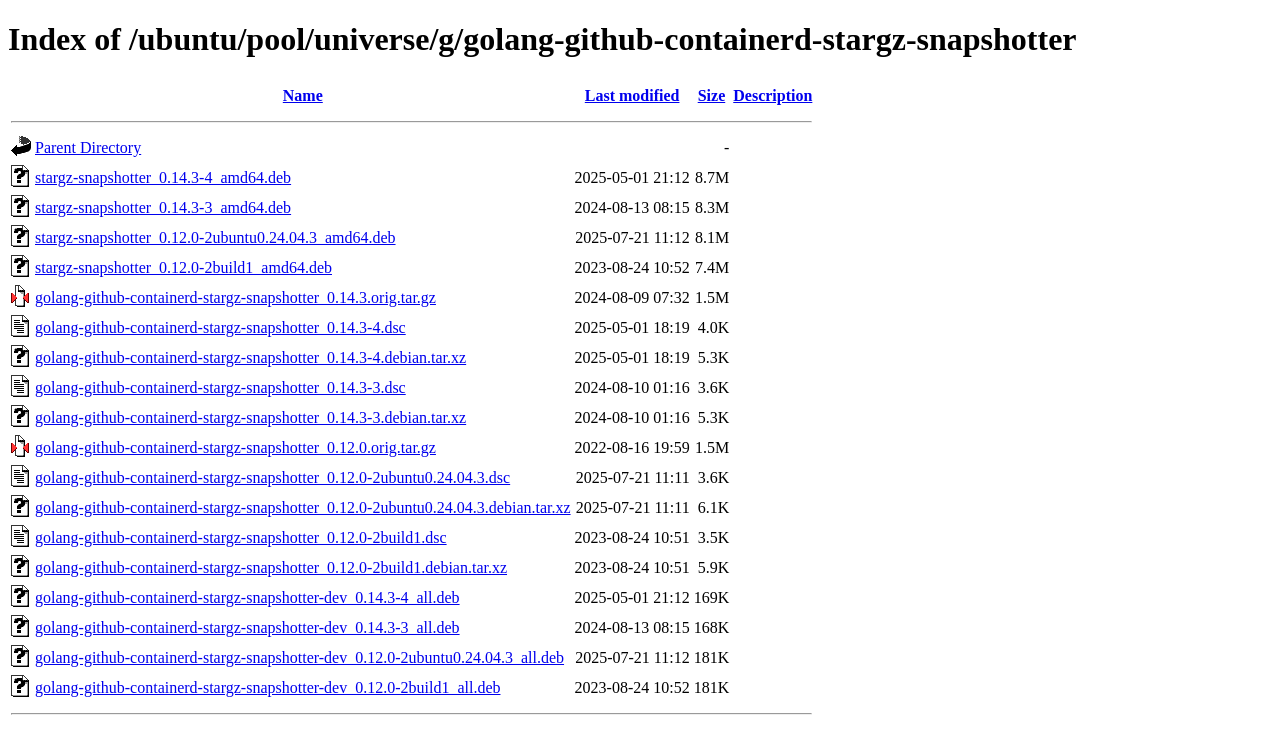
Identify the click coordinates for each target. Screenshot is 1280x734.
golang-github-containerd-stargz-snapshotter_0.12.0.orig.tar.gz (235, 447)
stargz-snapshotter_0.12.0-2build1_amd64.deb (183, 267)
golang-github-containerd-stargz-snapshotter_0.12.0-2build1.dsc (241, 537)
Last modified (632, 95)
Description (772, 95)
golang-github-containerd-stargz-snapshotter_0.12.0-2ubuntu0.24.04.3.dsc (272, 477)
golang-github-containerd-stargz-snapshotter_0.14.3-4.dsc (220, 327)
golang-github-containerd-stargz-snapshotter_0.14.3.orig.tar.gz (235, 297)
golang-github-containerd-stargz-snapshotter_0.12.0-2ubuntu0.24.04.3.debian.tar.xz (303, 507)
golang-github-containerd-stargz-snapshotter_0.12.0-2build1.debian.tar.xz (271, 567)
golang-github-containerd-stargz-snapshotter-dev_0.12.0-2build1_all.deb (267, 687)
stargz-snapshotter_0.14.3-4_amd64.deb (163, 177)
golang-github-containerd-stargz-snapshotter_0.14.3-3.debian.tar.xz (250, 417)
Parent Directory (88, 147)
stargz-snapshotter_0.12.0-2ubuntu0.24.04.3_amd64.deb (215, 237)
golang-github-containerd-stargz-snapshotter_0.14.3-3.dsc (220, 387)
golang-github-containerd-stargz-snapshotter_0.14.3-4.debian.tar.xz (250, 357)
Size (712, 95)
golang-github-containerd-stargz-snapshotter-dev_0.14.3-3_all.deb (247, 627)
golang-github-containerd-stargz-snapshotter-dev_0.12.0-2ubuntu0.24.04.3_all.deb (299, 657)
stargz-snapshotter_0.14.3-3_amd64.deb (163, 207)
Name (303, 95)
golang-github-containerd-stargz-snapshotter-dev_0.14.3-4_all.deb (247, 597)
